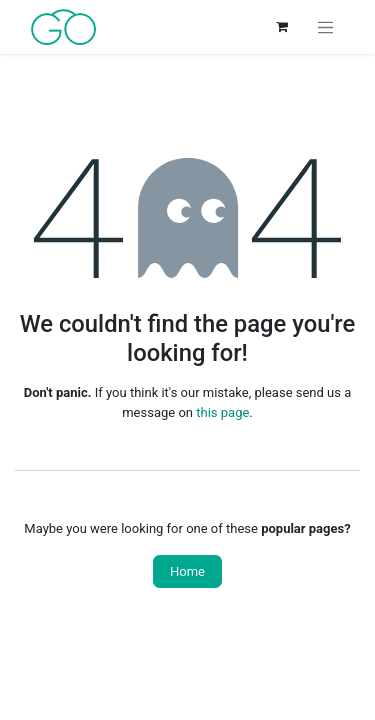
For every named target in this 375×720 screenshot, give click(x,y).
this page (222, 412)
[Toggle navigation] (326, 27)
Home (187, 571)
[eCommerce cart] (282, 27)
